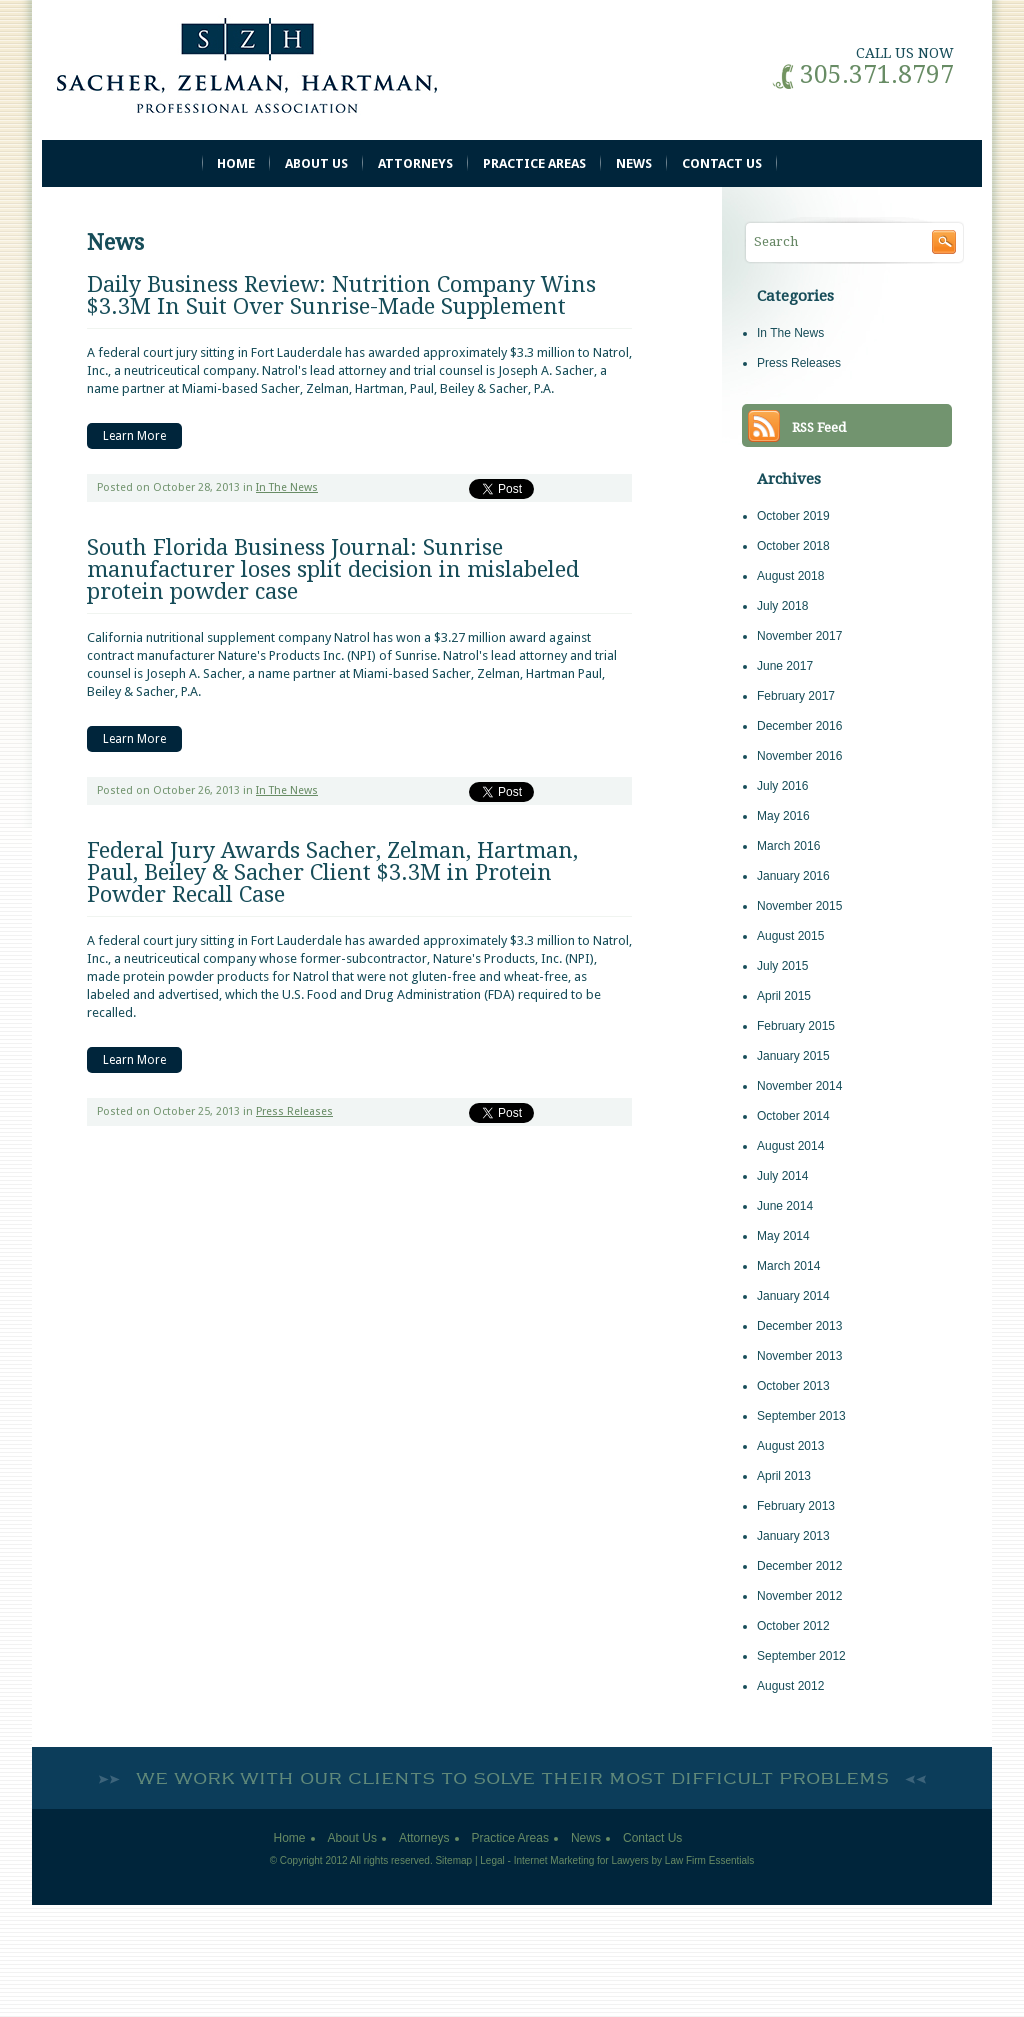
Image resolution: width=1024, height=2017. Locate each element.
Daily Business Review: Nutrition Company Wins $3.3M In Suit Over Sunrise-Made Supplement (341, 295)
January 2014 (793, 1296)
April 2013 (784, 1476)
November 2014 (799, 1086)
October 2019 (793, 516)
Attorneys (415, 163)
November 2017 (799, 636)
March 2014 (788, 1266)
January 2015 (793, 1056)
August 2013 (790, 1446)
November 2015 (799, 906)
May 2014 (783, 1236)
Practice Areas (534, 163)
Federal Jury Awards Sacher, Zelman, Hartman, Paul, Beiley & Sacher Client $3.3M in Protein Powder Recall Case (332, 872)
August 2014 (790, 1146)
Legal (492, 1860)
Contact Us (722, 163)
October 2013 (793, 1386)
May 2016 (783, 816)
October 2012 (793, 1626)
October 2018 (793, 546)
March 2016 (788, 846)
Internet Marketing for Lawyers (581, 1860)
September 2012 (801, 1656)
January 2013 (793, 1536)
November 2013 (799, 1356)
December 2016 (799, 726)
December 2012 (799, 1566)
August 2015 (790, 936)
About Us (316, 163)
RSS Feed (819, 427)
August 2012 (790, 1686)
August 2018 (790, 576)
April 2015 (784, 996)
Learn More (134, 436)
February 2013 (796, 1506)
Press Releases (294, 1111)
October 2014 (793, 1116)
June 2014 (785, 1206)
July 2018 (782, 606)
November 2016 (799, 756)
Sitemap (453, 1860)
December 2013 (799, 1326)
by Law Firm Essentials (703, 1860)
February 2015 (796, 1026)
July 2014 (782, 1176)
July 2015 (782, 966)
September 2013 (801, 1416)
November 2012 (799, 1596)
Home (236, 163)
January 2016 (793, 876)
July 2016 (782, 786)
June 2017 (785, 666)
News (634, 163)
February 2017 (796, 696)
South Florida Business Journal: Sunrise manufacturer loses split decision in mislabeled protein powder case (333, 569)
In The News (287, 487)
